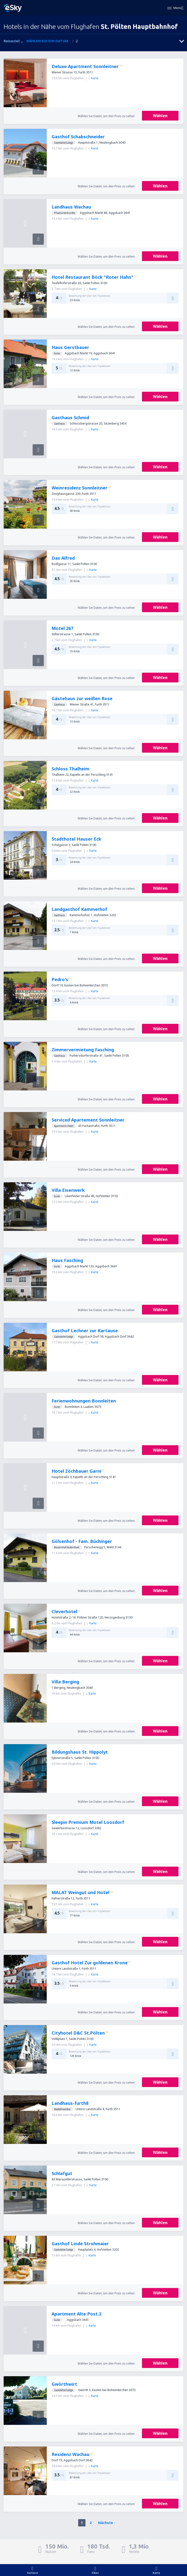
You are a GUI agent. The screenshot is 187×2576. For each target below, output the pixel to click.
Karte (93, 78)
